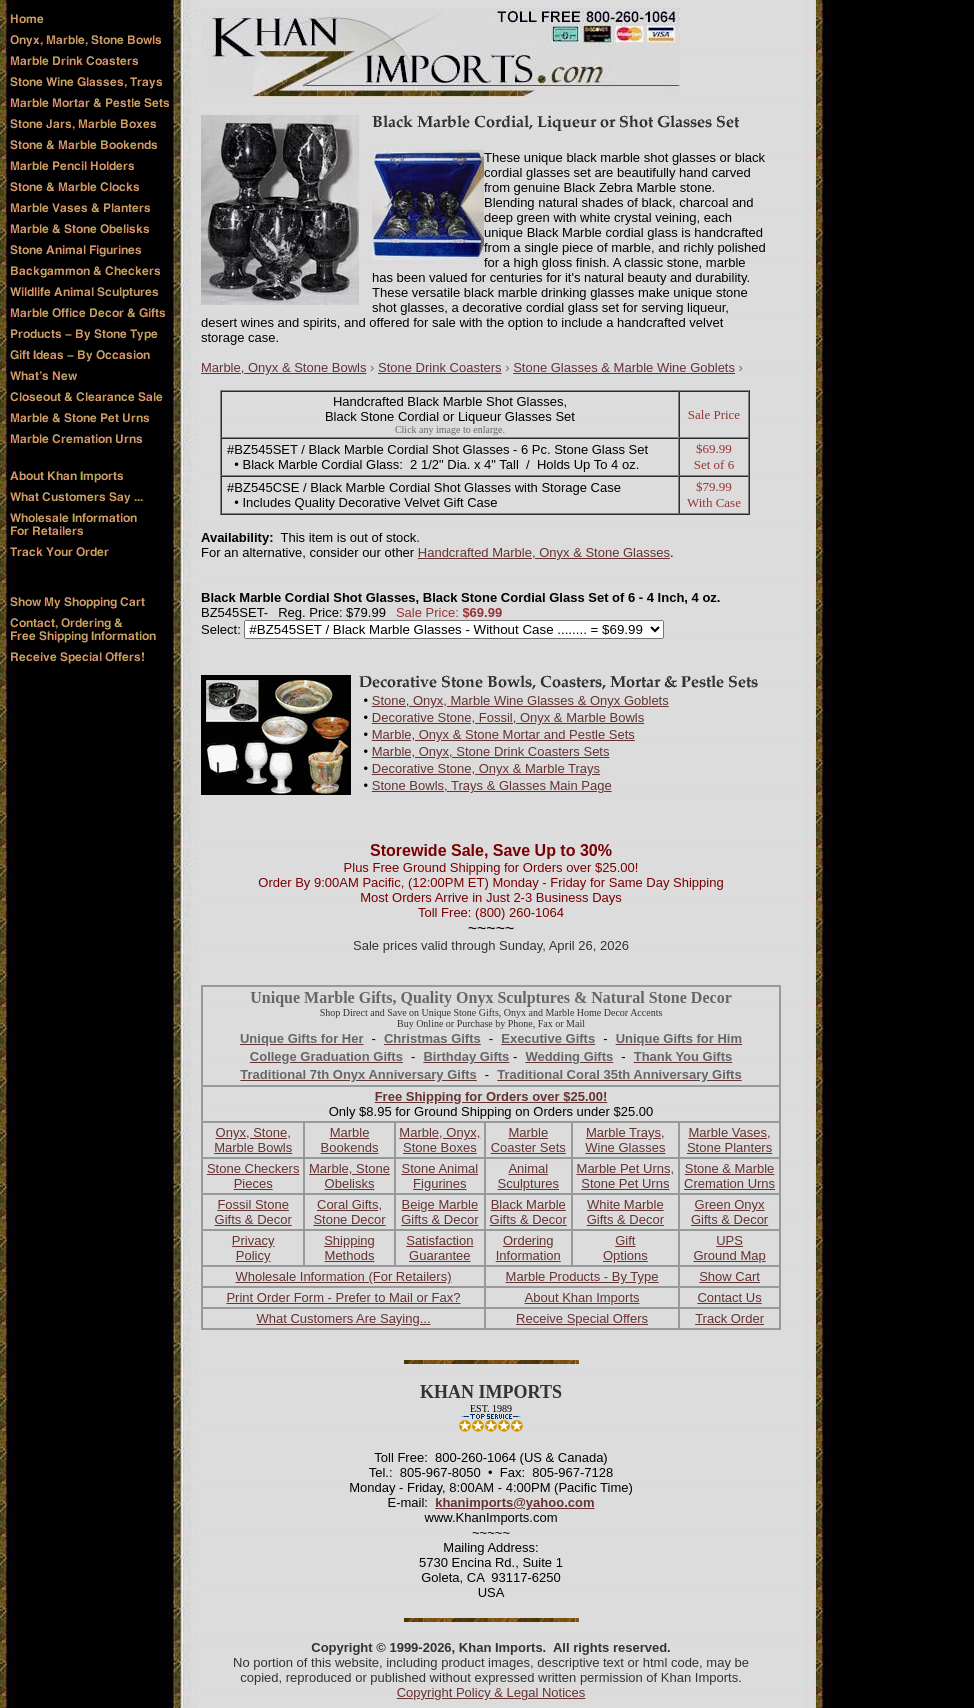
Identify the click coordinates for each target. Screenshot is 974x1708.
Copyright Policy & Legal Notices (491, 1692)
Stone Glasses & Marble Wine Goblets (624, 367)
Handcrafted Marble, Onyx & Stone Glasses (544, 552)
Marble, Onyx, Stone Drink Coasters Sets (491, 751)
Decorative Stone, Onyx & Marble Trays (486, 768)
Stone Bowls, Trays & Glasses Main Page (492, 785)
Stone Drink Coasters (440, 367)
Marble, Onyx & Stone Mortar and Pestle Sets (503, 734)
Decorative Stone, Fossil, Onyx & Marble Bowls (508, 717)
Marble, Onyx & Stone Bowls (283, 367)
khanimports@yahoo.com (514, 1502)
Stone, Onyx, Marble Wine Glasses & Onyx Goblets (520, 700)
